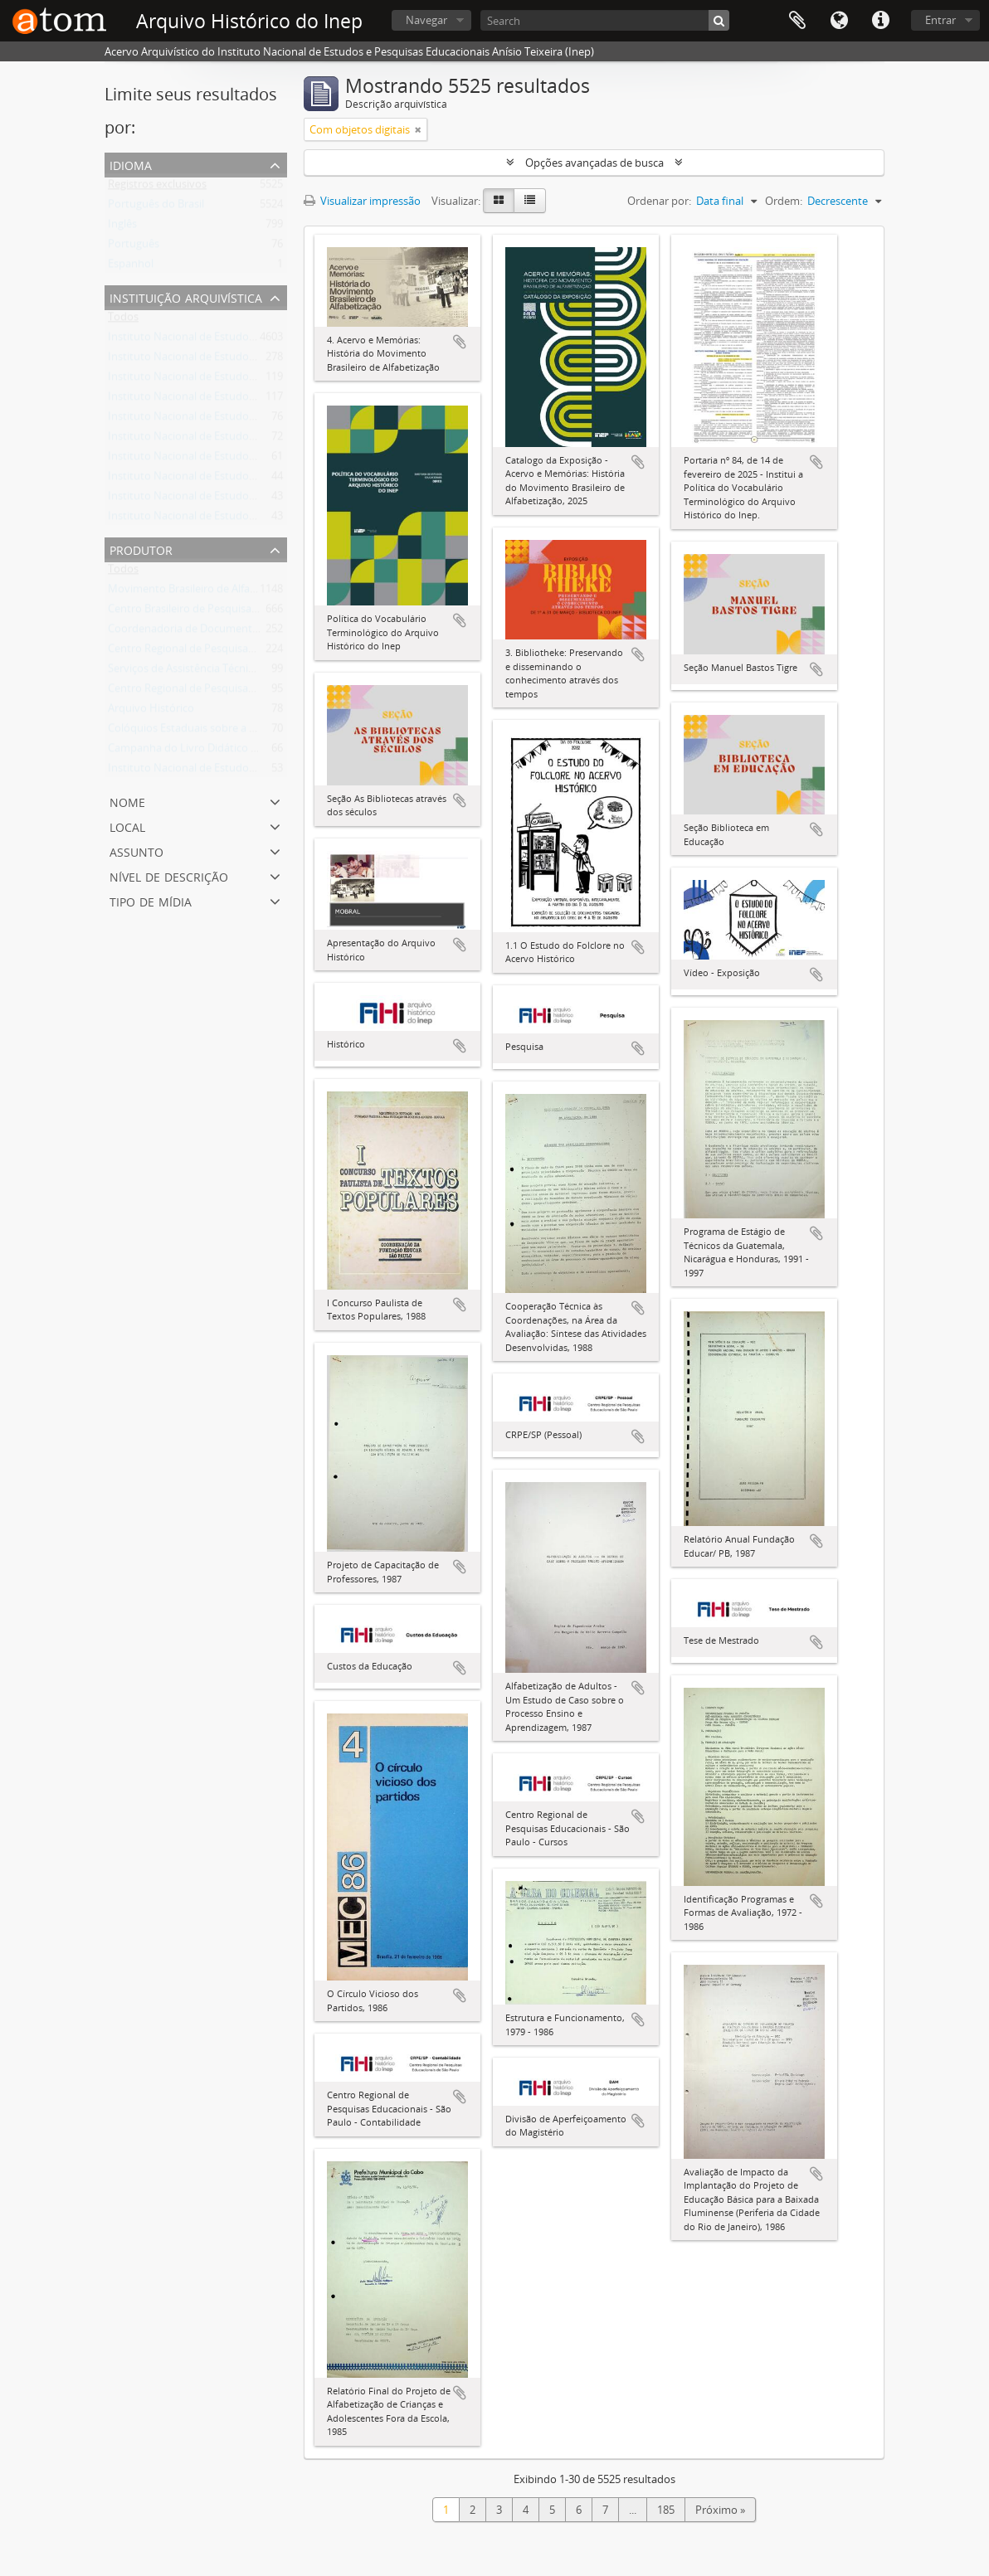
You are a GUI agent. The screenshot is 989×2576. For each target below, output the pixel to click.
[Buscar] (719, 20)
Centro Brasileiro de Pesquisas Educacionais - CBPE (232, 612)
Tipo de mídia (151, 900)
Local (127, 825)
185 (666, 2509)
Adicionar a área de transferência (459, 341)
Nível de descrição (169, 875)
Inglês (122, 227)
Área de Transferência (797, 20)
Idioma (839, 20)
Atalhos (880, 20)
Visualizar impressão (362, 200)
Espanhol (130, 267)
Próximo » (720, 2509)
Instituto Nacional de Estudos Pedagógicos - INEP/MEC (243, 771)
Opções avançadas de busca (594, 162)
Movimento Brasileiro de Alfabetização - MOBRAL (228, 592)
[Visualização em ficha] (498, 200)
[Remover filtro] (418, 129)
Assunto (136, 850)
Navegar (426, 19)
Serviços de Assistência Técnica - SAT (196, 671)
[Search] (604, 20)
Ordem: (783, 200)
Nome (127, 801)
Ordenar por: (659, 200)
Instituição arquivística (186, 296)
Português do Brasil (156, 207)
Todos (123, 320)
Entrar (940, 19)
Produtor (141, 548)
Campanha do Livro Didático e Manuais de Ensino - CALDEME (258, 751)
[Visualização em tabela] (530, 200)
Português (133, 247)
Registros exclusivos (157, 187)
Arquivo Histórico (151, 711)
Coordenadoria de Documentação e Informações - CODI (245, 632)
